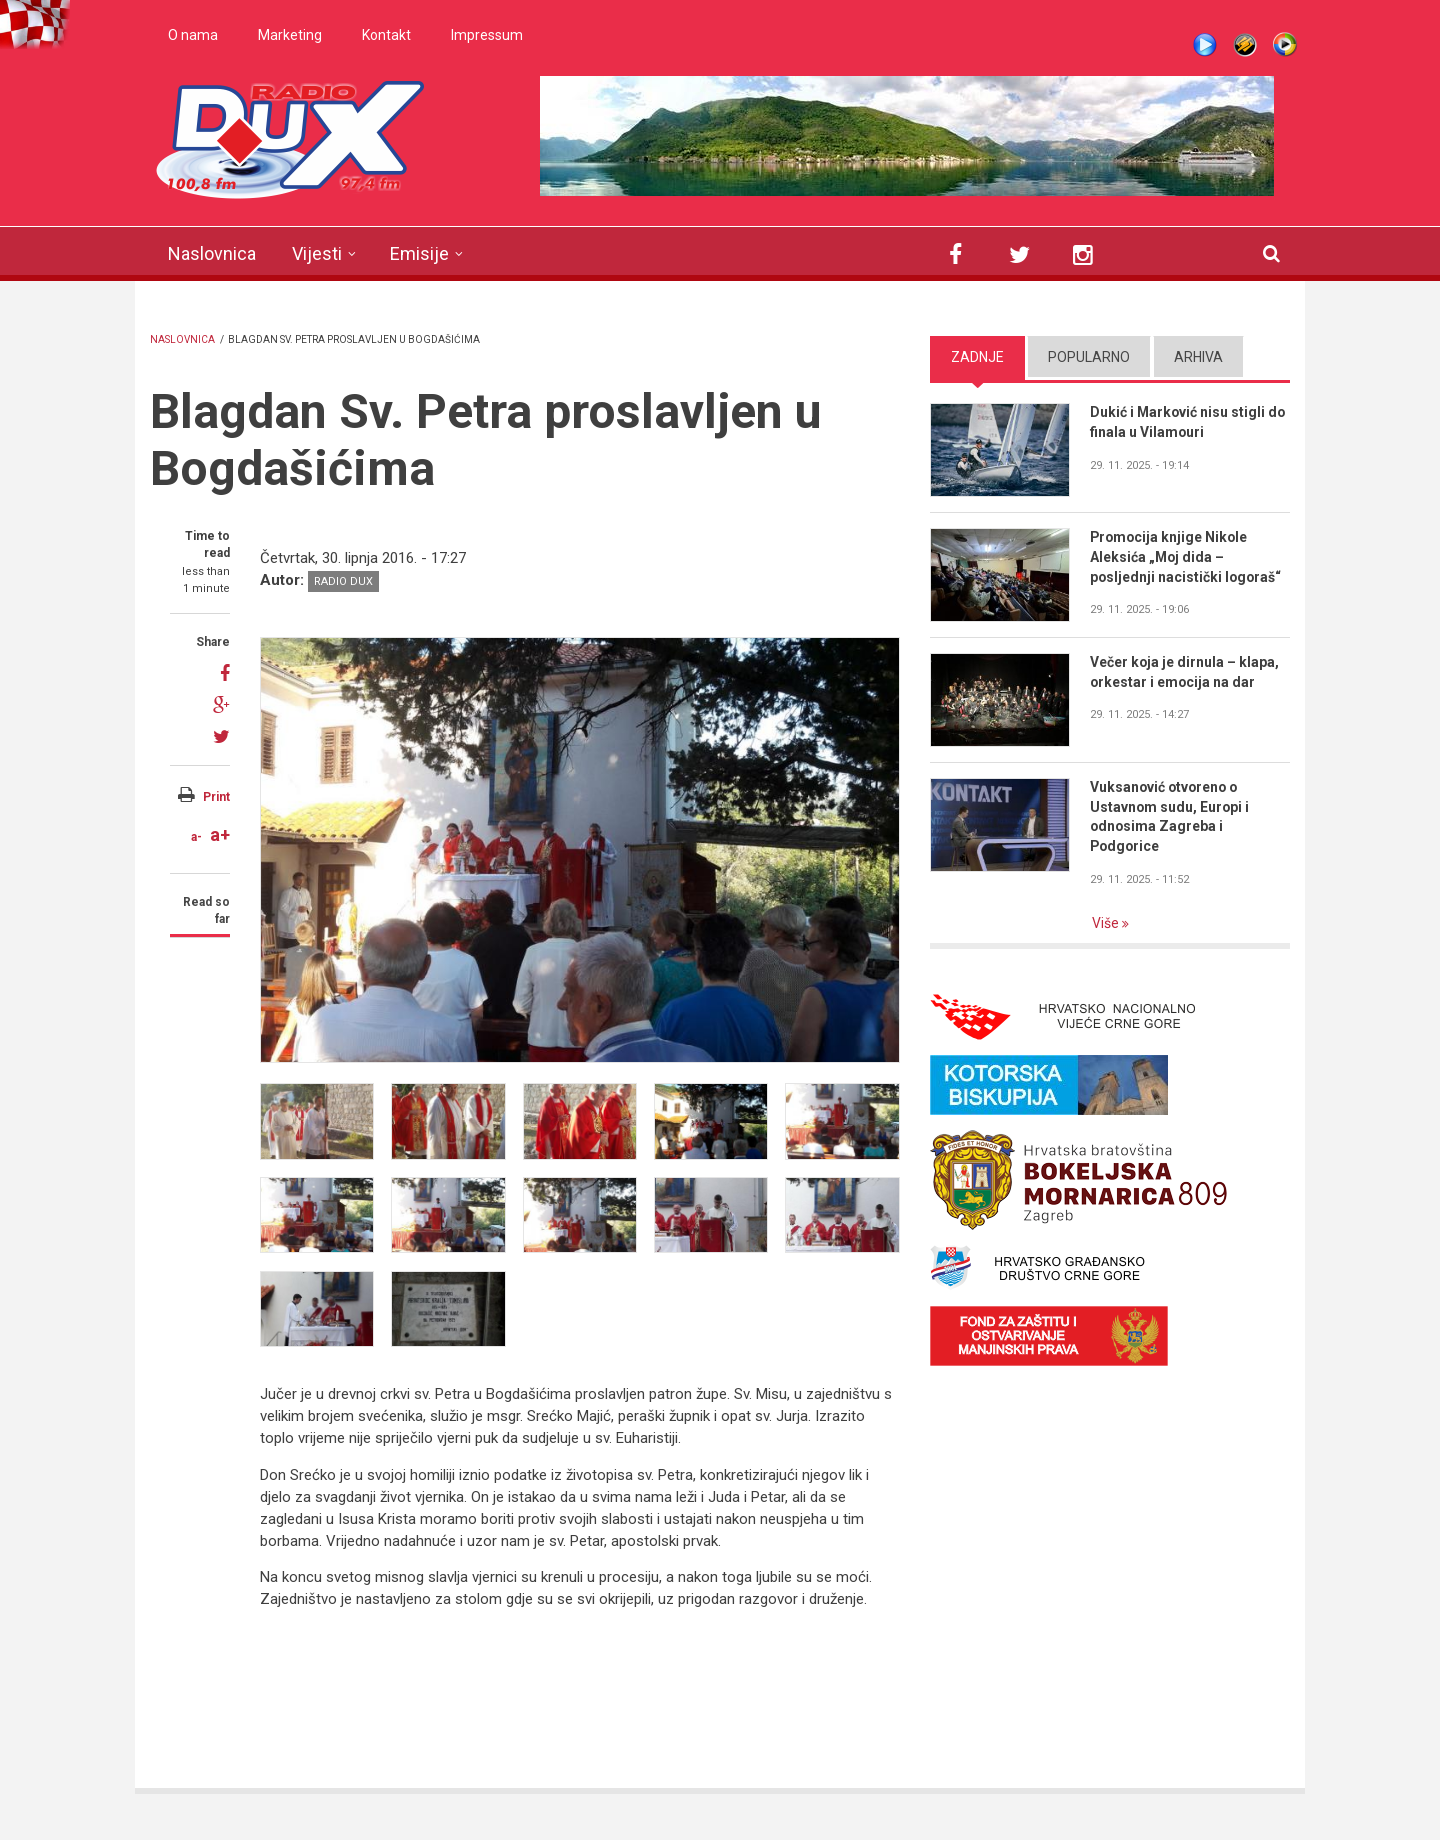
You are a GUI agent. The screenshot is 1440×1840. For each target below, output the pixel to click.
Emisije (419, 253)
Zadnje (977, 357)
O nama (193, 35)
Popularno (1089, 357)
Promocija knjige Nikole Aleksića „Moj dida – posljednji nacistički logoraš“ (1187, 557)
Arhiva (1198, 357)
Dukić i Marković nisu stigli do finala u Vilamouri (1189, 422)
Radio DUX (343, 581)
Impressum (487, 35)
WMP (1285, 45)
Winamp (1245, 45)
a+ (220, 834)
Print (216, 797)
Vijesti (317, 253)
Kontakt (386, 35)
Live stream (1205, 45)
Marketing (290, 35)
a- (196, 837)
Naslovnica (212, 253)
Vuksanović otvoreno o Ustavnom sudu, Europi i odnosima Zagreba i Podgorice (1170, 817)
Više (1107, 923)
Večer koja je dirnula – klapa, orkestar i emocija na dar (1185, 672)
